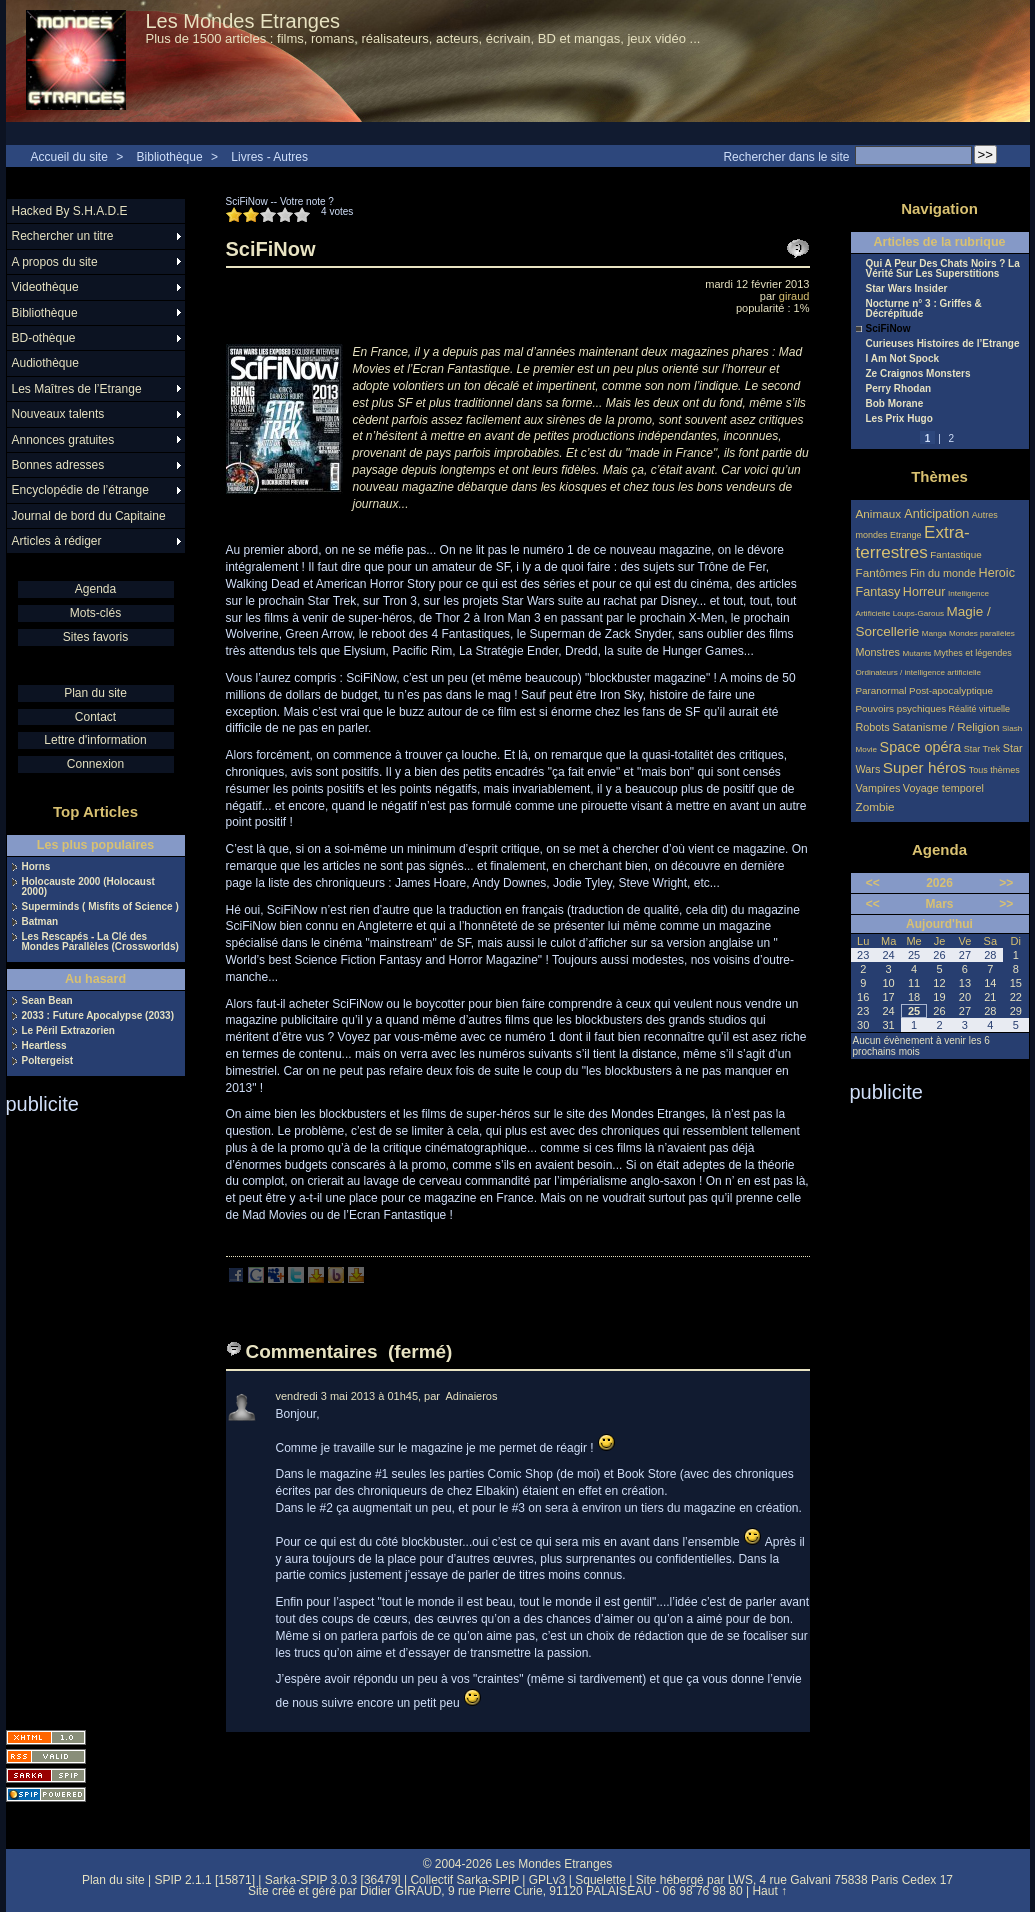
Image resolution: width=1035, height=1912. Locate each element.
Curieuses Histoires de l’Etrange (943, 344)
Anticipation (936, 514)
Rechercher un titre (63, 236)
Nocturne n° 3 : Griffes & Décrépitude (924, 309)
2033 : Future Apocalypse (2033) (98, 1016)
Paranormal (881, 690)
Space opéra (921, 747)
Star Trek (982, 749)
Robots (873, 727)
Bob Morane (895, 404)
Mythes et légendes (973, 653)
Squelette (600, 1880)
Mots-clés (95, 613)
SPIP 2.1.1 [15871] (204, 1880)
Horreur (924, 592)
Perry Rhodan (899, 389)
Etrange (906, 535)
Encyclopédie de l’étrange (80, 490)
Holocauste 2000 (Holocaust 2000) (88, 887)
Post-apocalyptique (951, 690)
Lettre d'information (95, 740)
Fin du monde (943, 573)
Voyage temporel (943, 788)
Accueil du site (69, 157)
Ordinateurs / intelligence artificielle (919, 672)
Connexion (95, 764)
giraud (794, 296)
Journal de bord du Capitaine (89, 516)
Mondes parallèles (982, 633)
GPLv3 (547, 1880)
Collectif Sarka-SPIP (464, 1880)
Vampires (878, 788)
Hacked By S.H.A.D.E (70, 211)
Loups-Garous (918, 613)
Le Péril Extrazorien (68, 1031)
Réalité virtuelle (980, 709)
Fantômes (882, 572)
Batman (40, 922)
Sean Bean (47, 1001)
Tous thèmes (994, 770)
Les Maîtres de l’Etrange (77, 389)
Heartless (44, 1046)
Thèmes (939, 476)
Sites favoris (95, 637)
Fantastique (956, 554)
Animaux (880, 513)
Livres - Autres (269, 157)
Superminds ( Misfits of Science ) (100, 907)
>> (1006, 883)
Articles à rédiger (57, 541)
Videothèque (45, 287)
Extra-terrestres (913, 542)
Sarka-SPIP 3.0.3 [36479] (333, 1880)
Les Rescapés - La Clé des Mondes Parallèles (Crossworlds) (100, 942)
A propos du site (55, 262)
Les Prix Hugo (899, 419)
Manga (934, 633)
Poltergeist (48, 1061)
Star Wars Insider (907, 289)
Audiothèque (45, 363)
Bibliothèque (170, 157)
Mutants (916, 653)
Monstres (878, 652)
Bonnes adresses (58, 465)
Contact (95, 717)
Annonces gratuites (63, 440)
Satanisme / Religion (945, 726)
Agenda (95, 589)
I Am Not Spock (903, 359)
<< (873, 883)
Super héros (924, 767)
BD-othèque (44, 338)
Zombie (875, 806)
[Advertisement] (86, 1416)
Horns (36, 867)
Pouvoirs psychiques (901, 708)
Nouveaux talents (58, 414)
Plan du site (95, 693)
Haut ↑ (769, 1891)
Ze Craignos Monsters (918, 374)
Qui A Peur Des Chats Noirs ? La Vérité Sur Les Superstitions (943, 269)
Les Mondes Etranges (243, 21)
